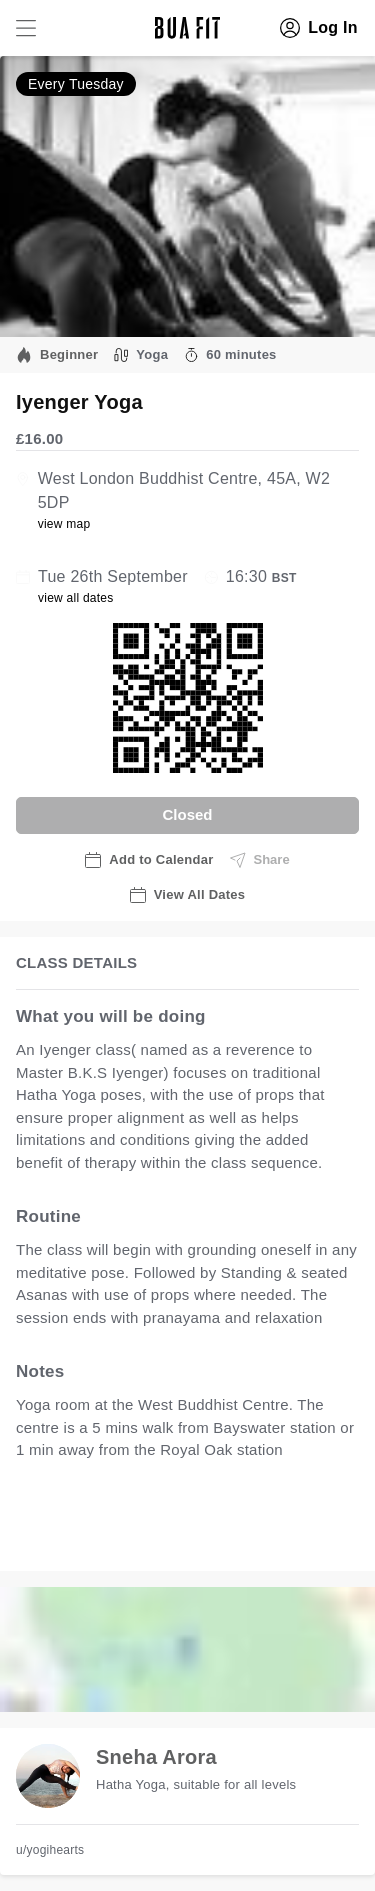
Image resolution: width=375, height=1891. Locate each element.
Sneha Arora (156, 1757)
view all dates (76, 598)
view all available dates (117, 1534)
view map (64, 524)
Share (260, 860)
